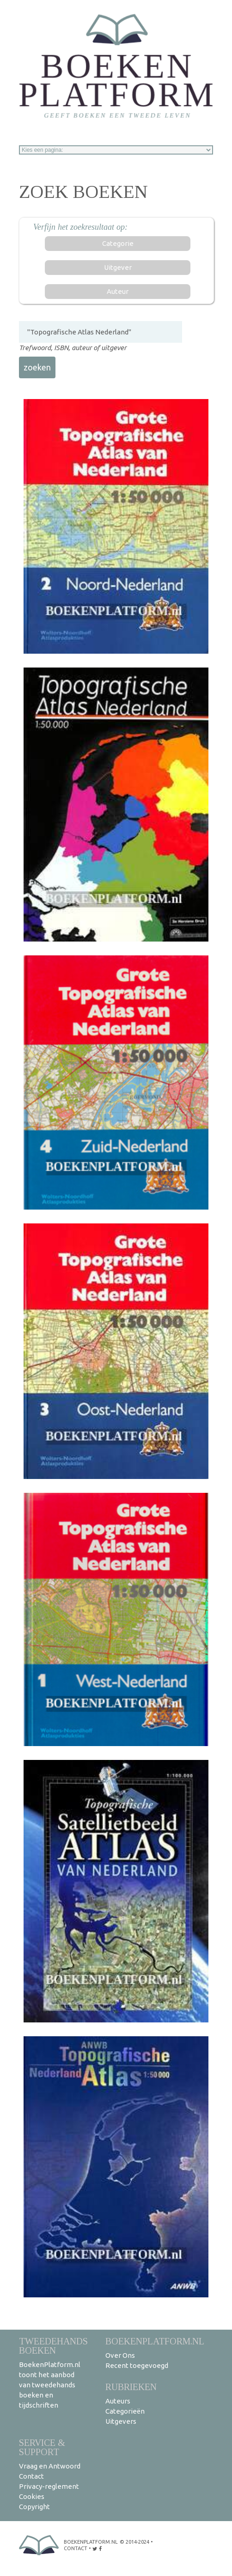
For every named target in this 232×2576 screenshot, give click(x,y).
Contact (31, 2476)
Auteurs (117, 2401)
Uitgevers (120, 2421)
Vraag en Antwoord (49, 2466)
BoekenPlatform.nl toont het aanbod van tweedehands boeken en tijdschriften (49, 2385)
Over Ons (120, 2355)
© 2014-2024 (134, 2542)
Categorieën (125, 2411)
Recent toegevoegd (136, 2365)
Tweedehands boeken (53, 2345)
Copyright (34, 2506)
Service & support (42, 2447)
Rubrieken (131, 2386)
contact (75, 2548)
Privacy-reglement (49, 2486)
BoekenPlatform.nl (154, 2341)
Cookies (31, 2496)
